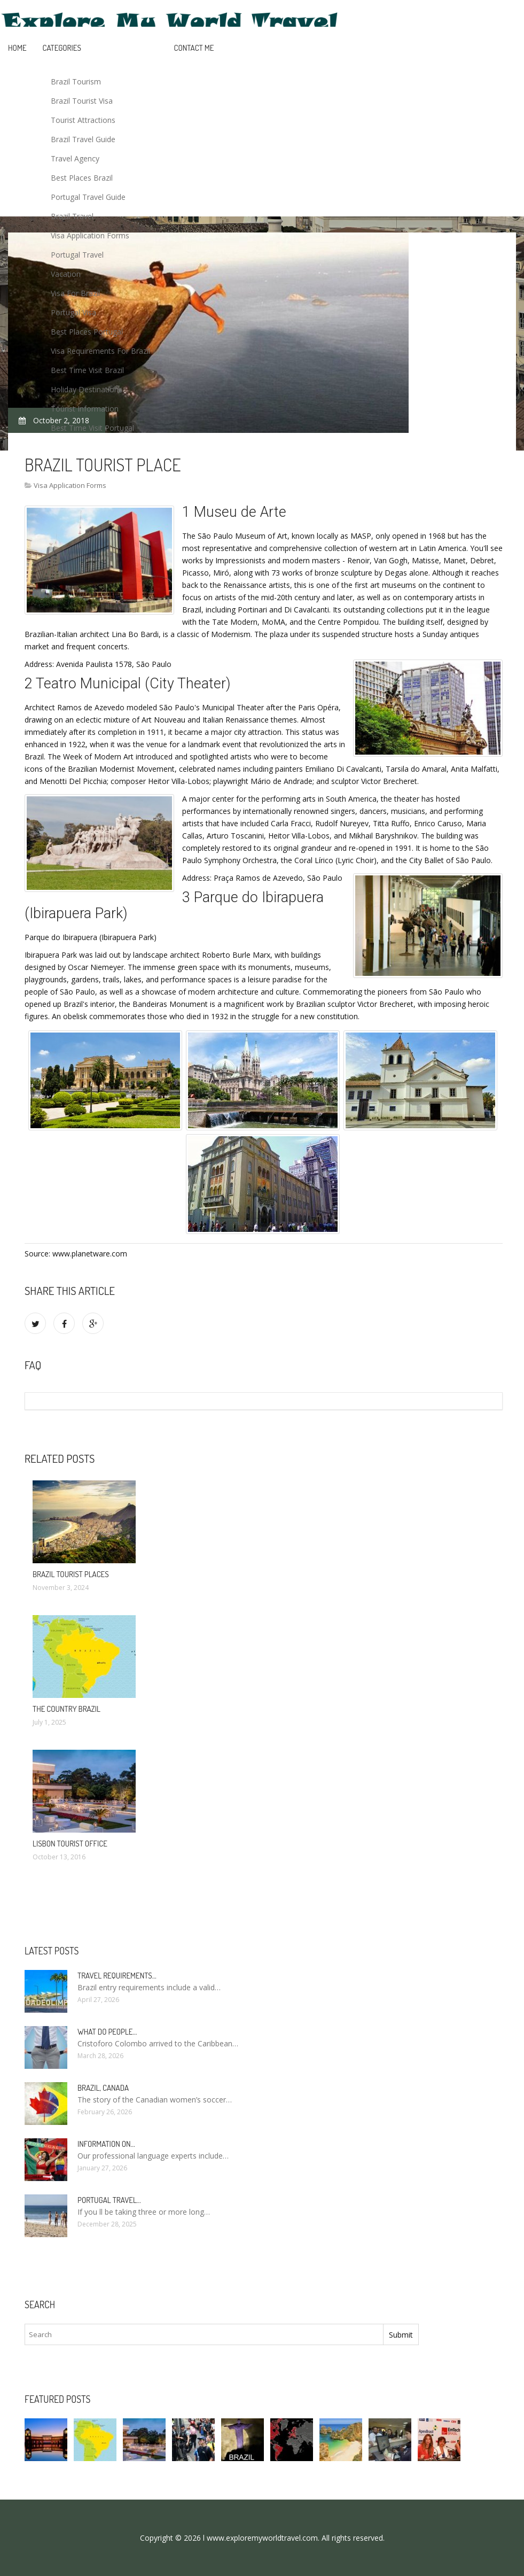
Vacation (66, 274)
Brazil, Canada (103, 2088)
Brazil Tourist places (71, 1574)
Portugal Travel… (109, 2200)
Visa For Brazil (75, 293)
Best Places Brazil (82, 178)
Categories (62, 48)
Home (17, 48)
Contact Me (194, 48)
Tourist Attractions (83, 120)
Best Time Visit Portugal (92, 428)
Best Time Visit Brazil (87, 370)
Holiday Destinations (86, 389)
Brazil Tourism (76, 81)
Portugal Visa (73, 312)
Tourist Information (85, 409)
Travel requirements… (117, 1975)
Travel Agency (75, 158)
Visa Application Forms (90, 235)
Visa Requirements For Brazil (100, 351)
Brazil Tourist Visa (82, 101)
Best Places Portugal (87, 332)
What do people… (107, 2032)
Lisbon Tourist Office (70, 1843)
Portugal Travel (77, 255)
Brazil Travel (72, 216)
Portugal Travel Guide (88, 197)
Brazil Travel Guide (83, 139)
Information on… (106, 2144)
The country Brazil (66, 1709)
